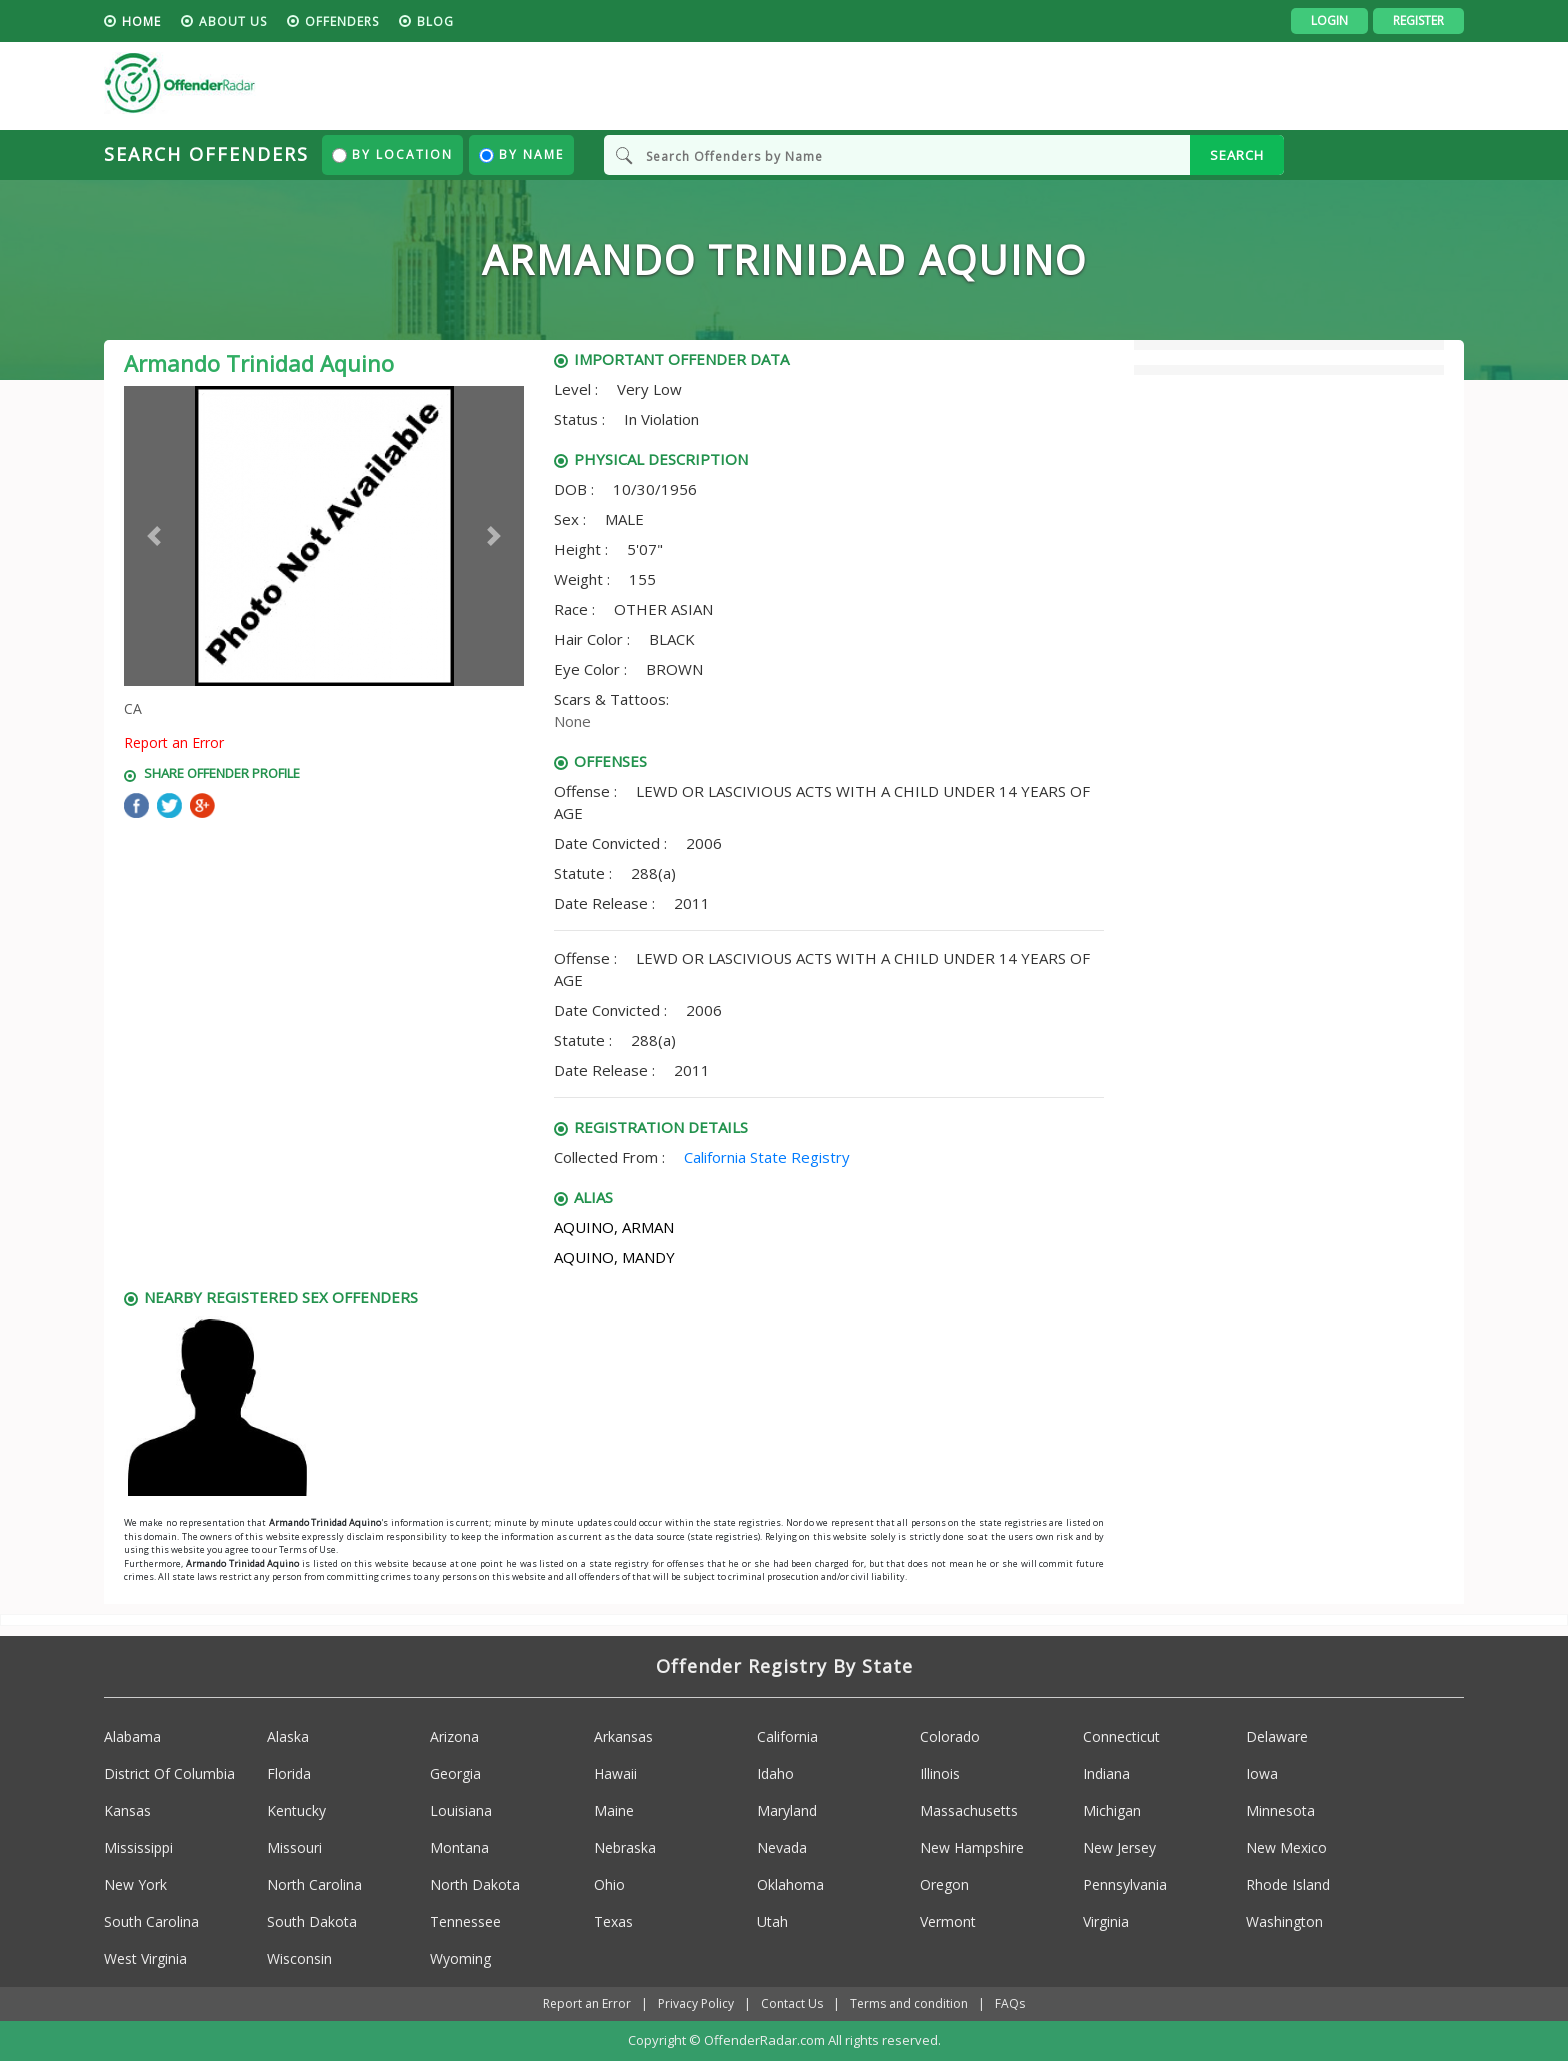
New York (135, 1884)
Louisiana (461, 1810)
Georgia (455, 1773)
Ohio (609, 1884)
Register (1418, 20)
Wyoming (460, 1958)
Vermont (948, 1921)
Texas (613, 1921)
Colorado (950, 1736)
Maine (614, 1810)
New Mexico (1286, 1847)
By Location (392, 154)
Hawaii (615, 1773)
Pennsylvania (1125, 1884)
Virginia (1106, 1921)
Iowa (1262, 1773)
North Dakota (475, 1884)
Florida (289, 1773)
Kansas (127, 1810)
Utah (772, 1921)
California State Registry (767, 1157)
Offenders (342, 21)
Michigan (1112, 1810)
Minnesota (1280, 1810)
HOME (141, 21)
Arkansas (623, 1736)
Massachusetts (969, 1810)
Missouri (294, 1847)
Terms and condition (909, 2003)
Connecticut (1121, 1736)
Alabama (132, 1736)
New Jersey (1119, 1847)
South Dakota (312, 1921)
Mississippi (138, 1847)
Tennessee (465, 1921)
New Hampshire (972, 1847)
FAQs (1010, 2003)
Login (1329, 20)
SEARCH (1237, 155)
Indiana (1106, 1773)
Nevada (782, 1847)
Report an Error (174, 742)
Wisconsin (299, 1958)
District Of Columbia (169, 1773)
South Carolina (151, 1921)
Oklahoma (790, 1884)
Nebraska (625, 1847)
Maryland (787, 1810)
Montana (459, 1847)
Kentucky (296, 1810)
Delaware (1277, 1736)
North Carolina (314, 1884)
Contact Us (792, 2003)
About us (233, 21)
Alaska (288, 1736)
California (787, 1736)
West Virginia (145, 1958)
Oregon (944, 1884)
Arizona (454, 1736)
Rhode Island (1288, 1884)
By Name (521, 154)
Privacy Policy (696, 2003)
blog (435, 21)
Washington (1284, 1921)
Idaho (775, 1773)
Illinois (940, 1773)
